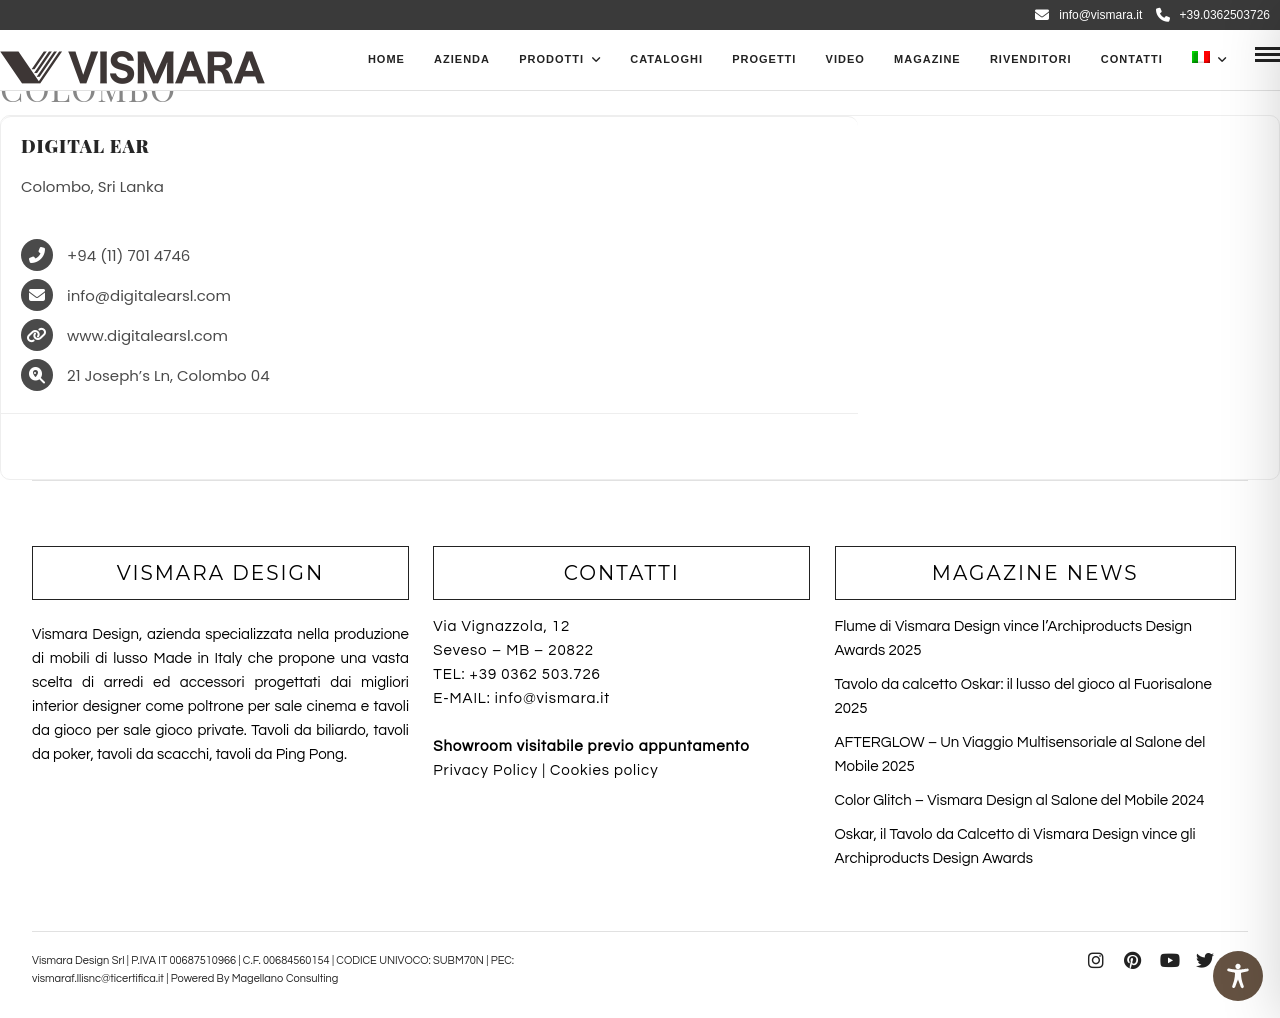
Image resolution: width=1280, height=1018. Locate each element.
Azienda (462, 59)
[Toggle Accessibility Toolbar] (1238, 976)
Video (845, 59)
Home (386, 59)
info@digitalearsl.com (149, 296)
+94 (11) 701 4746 (128, 256)
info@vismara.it (1088, 15)
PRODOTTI (551, 59)
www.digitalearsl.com (147, 336)
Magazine (927, 59)
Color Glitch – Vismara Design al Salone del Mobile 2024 (1020, 800)
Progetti (764, 59)
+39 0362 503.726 (535, 674)
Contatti (1132, 59)
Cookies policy (604, 770)
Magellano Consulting (285, 978)
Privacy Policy (485, 770)
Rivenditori (1031, 59)
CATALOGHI (666, 59)
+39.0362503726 (1213, 15)
